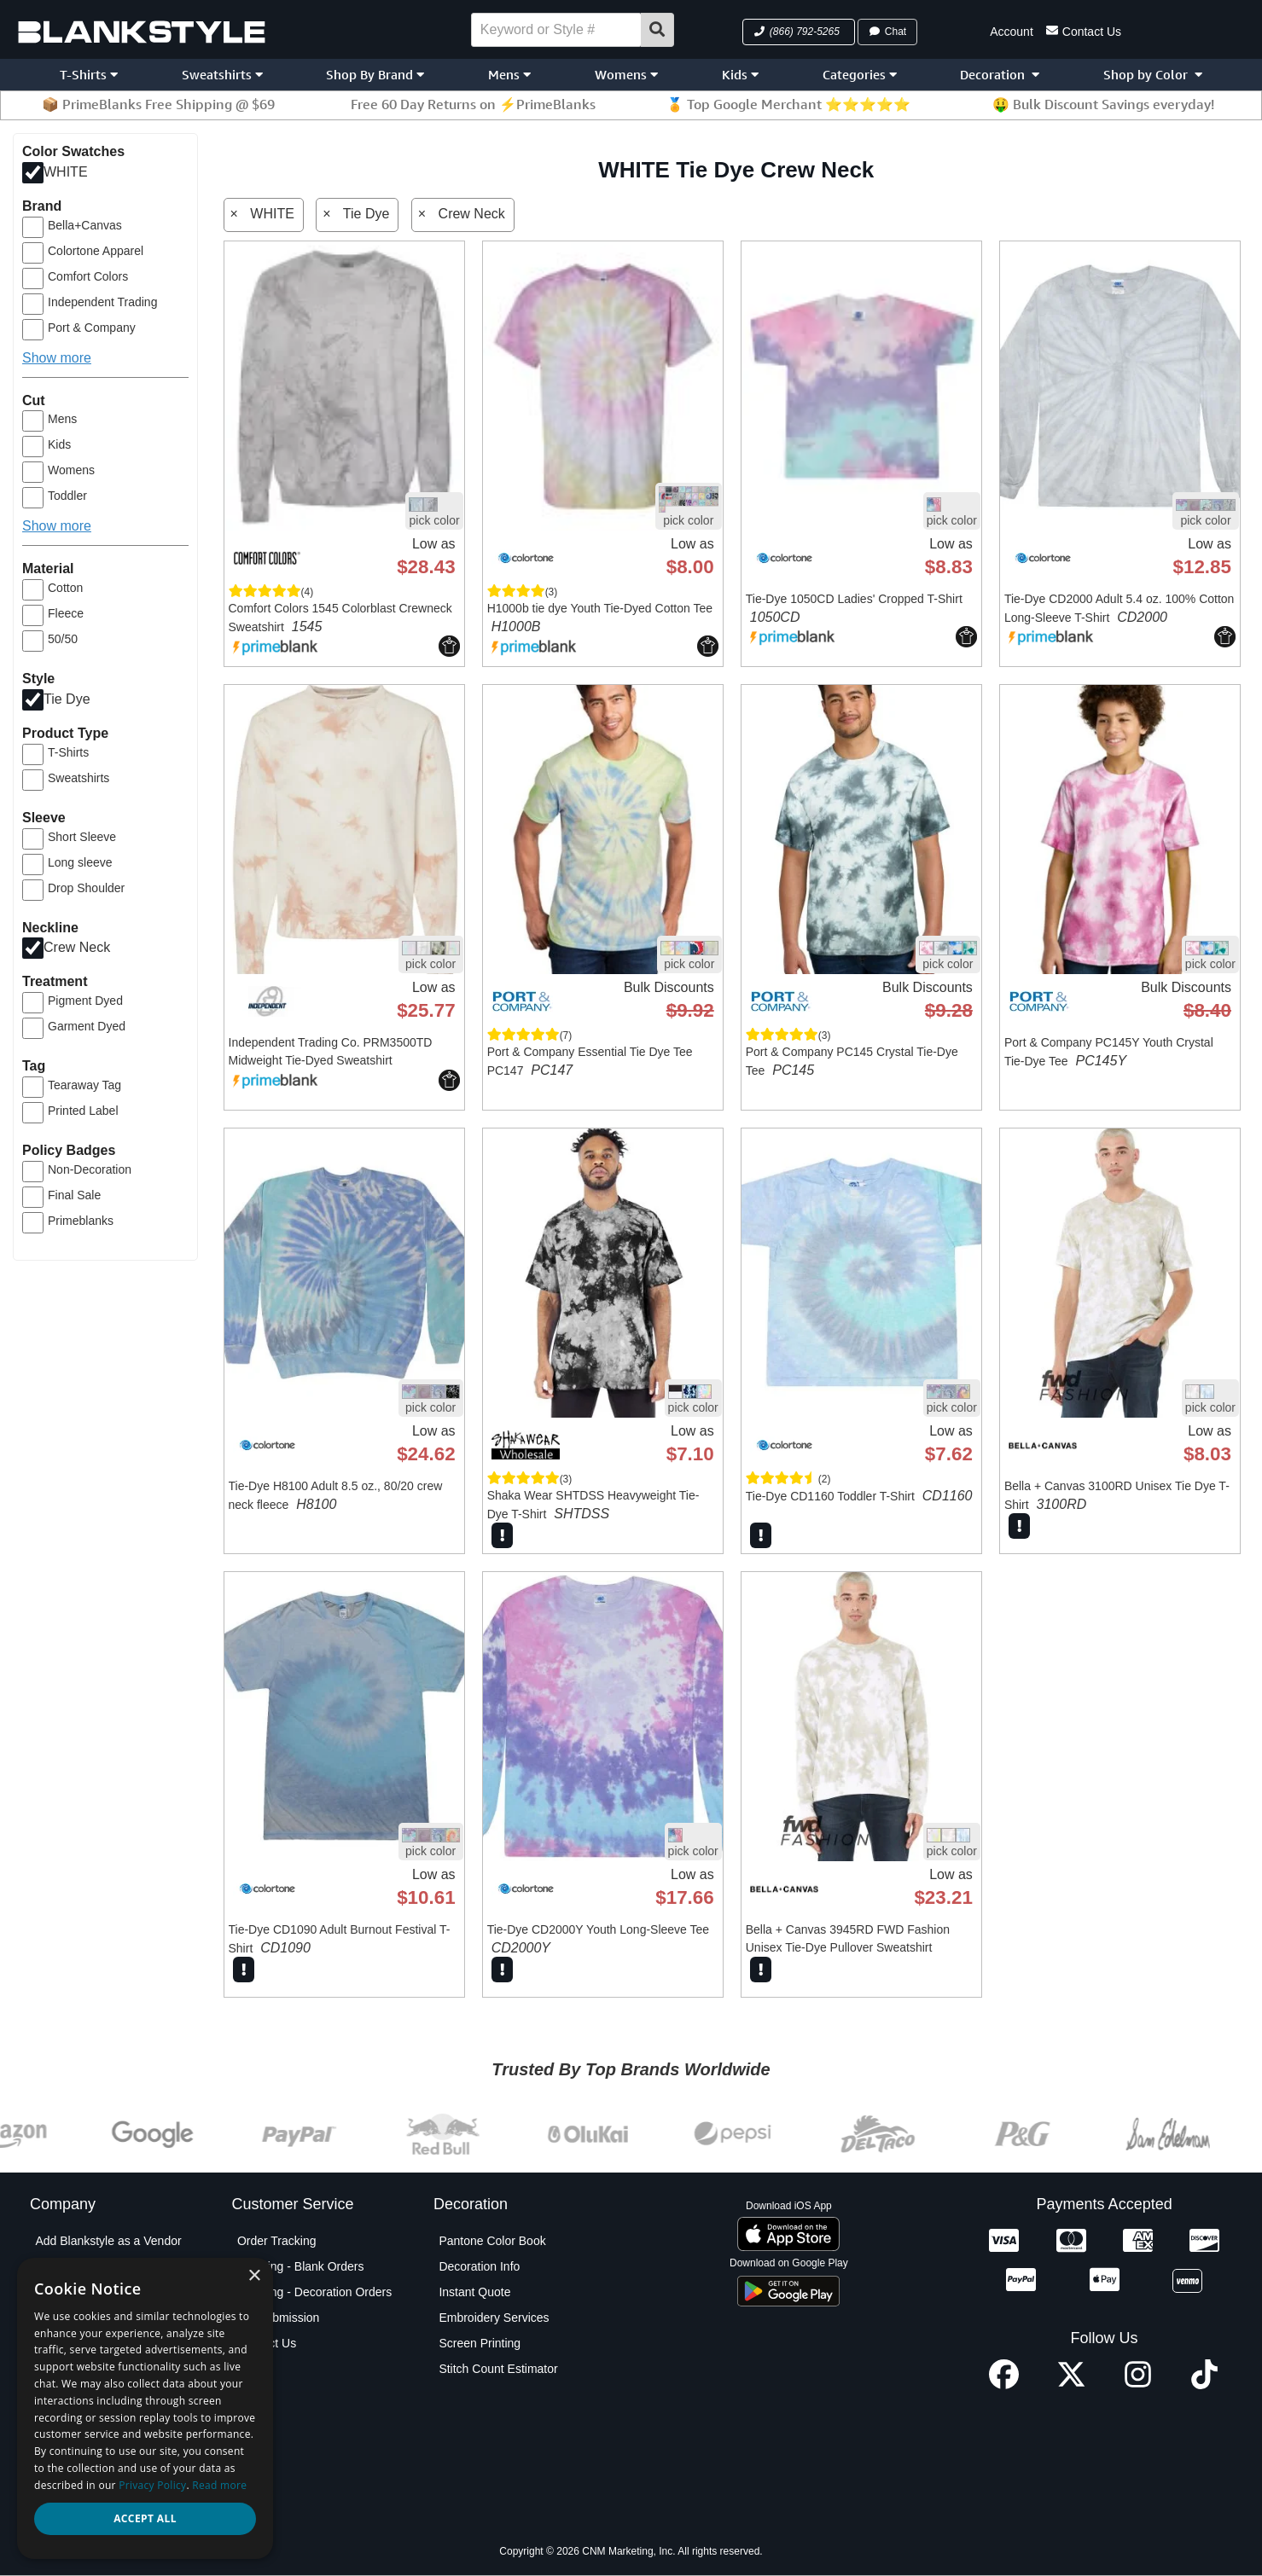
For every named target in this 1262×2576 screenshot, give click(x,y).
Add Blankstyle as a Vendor (108, 2241)
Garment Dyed (86, 1026)
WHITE (66, 172)
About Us (59, 2266)
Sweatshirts (222, 75)
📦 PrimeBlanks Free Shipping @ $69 (158, 104)
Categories (860, 75)
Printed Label (83, 1110)
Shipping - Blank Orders (300, 2266)
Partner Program (79, 2394)
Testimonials (68, 2496)
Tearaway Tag (84, 1085)
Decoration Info (479, 2266)
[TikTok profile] (1204, 2384)
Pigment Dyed (85, 1000)
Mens (509, 75)
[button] (798, 32)
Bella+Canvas (85, 225)
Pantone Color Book (492, 2241)
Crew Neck (77, 947)
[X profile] (1071, 2384)
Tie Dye (67, 699)
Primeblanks (80, 1220)
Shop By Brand (375, 75)
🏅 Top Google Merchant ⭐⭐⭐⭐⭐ (788, 104)
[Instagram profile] (1138, 2384)
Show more (56, 358)
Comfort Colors (88, 276)
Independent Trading (102, 302)
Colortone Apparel (95, 251)
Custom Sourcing (80, 2343)
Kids (740, 75)
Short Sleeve (82, 837)
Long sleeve (80, 862)
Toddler (67, 495)
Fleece (66, 613)
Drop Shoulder (86, 888)
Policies (55, 2445)
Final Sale (74, 1195)
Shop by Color (1152, 75)
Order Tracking (277, 2241)
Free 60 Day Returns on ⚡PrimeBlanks (473, 104)
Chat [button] (887, 32)
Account (1011, 31)
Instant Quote (474, 2292)
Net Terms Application (92, 2369)
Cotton (65, 588)
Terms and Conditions (92, 2471)
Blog (47, 2292)
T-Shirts (89, 75)
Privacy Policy (72, 2420)
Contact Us (1083, 30)
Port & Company (92, 327)
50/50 (63, 639)
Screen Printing (480, 2343)
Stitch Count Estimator (498, 2369)
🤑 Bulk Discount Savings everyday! (1103, 104)
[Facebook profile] (1004, 2384)
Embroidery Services (494, 2317)
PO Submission (278, 2317)
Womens (626, 75)
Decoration (999, 75)
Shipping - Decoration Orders (314, 2292)
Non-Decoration (89, 1169)
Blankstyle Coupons (88, 2317)
